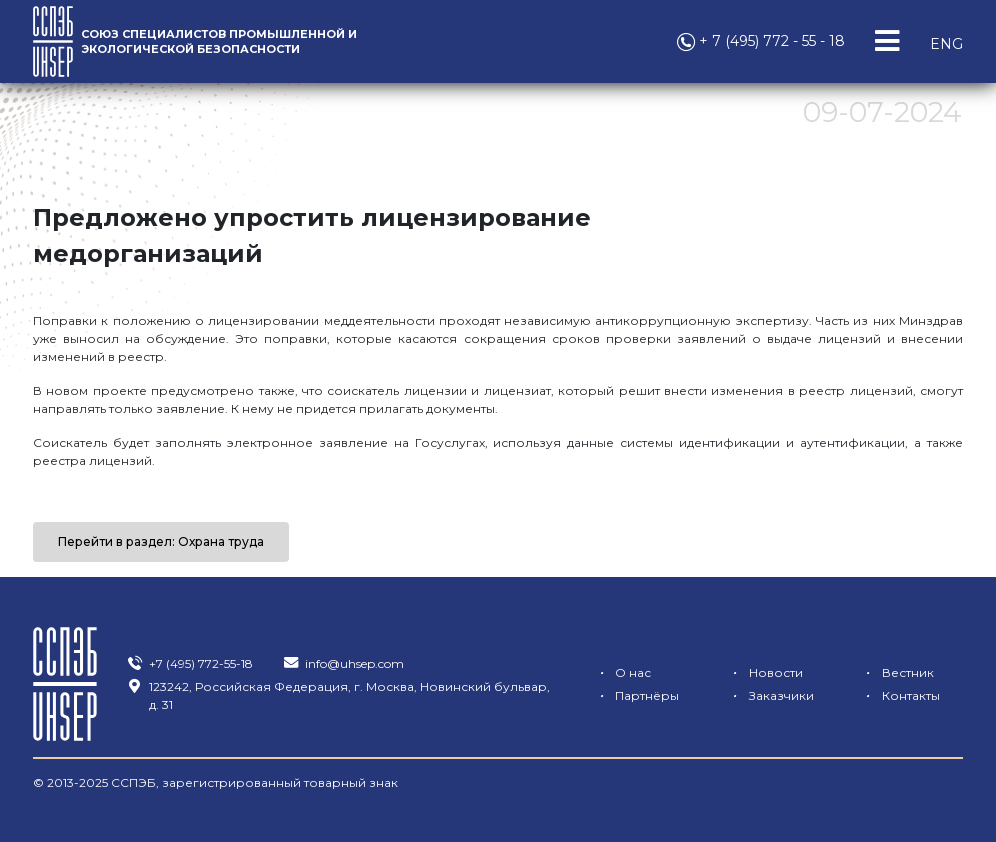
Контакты (899, 695)
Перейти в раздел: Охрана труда (161, 541)
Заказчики (769, 695)
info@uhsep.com (343, 663)
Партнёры (635, 695)
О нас (621, 672)
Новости (763, 672)
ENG (946, 44)
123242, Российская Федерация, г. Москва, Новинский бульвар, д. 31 (338, 695)
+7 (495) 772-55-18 (189, 663)
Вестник (896, 672)
